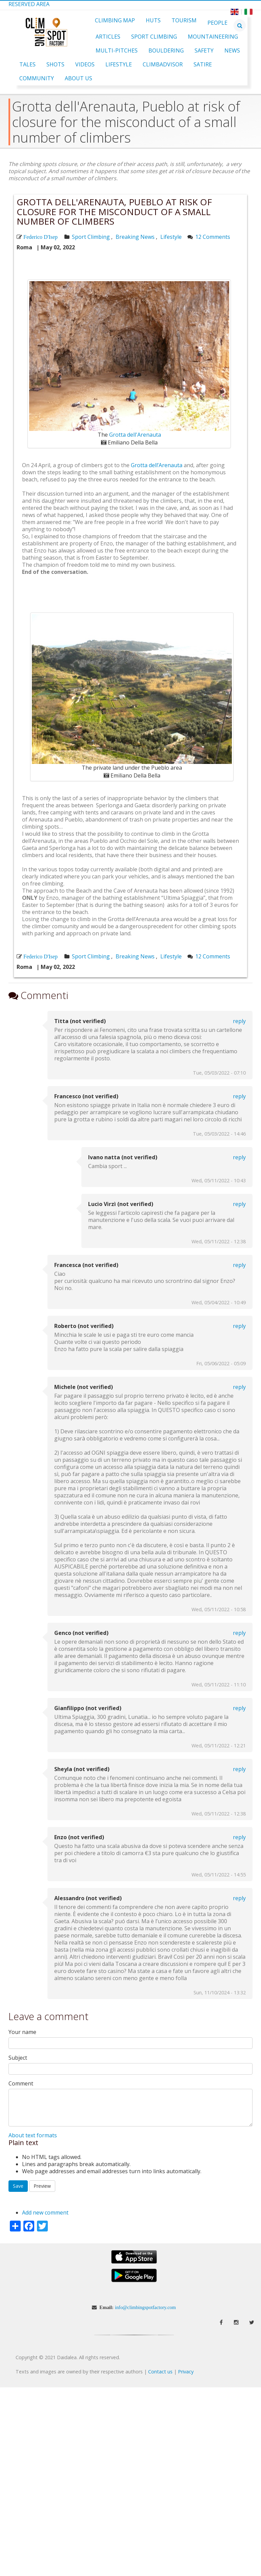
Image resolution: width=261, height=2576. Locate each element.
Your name (22, 2032)
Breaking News (135, 237)
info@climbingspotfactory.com (145, 2307)
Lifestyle (118, 64)
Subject (17, 2057)
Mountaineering (213, 36)
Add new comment (45, 2212)
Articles (108, 36)
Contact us (160, 2371)
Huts (153, 20)
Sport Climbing (154, 36)
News (232, 50)
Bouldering (166, 50)
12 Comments (212, 237)
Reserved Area (28, 4)
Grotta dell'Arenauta (135, 434)
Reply (239, 1021)
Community (36, 78)
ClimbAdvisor (163, 64)
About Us (78, 78)
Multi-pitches (117, 50)
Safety (204, 50)
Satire (203, 64)
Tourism (184, 20)
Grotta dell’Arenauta (156, 465)
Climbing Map (115, 20)
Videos (85, 64)
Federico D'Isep (40, 237)
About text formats (32, 2135)
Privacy (186, 2371)
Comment (20, 2083)
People (217, 22)
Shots (55, 64)
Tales (27, 64)
